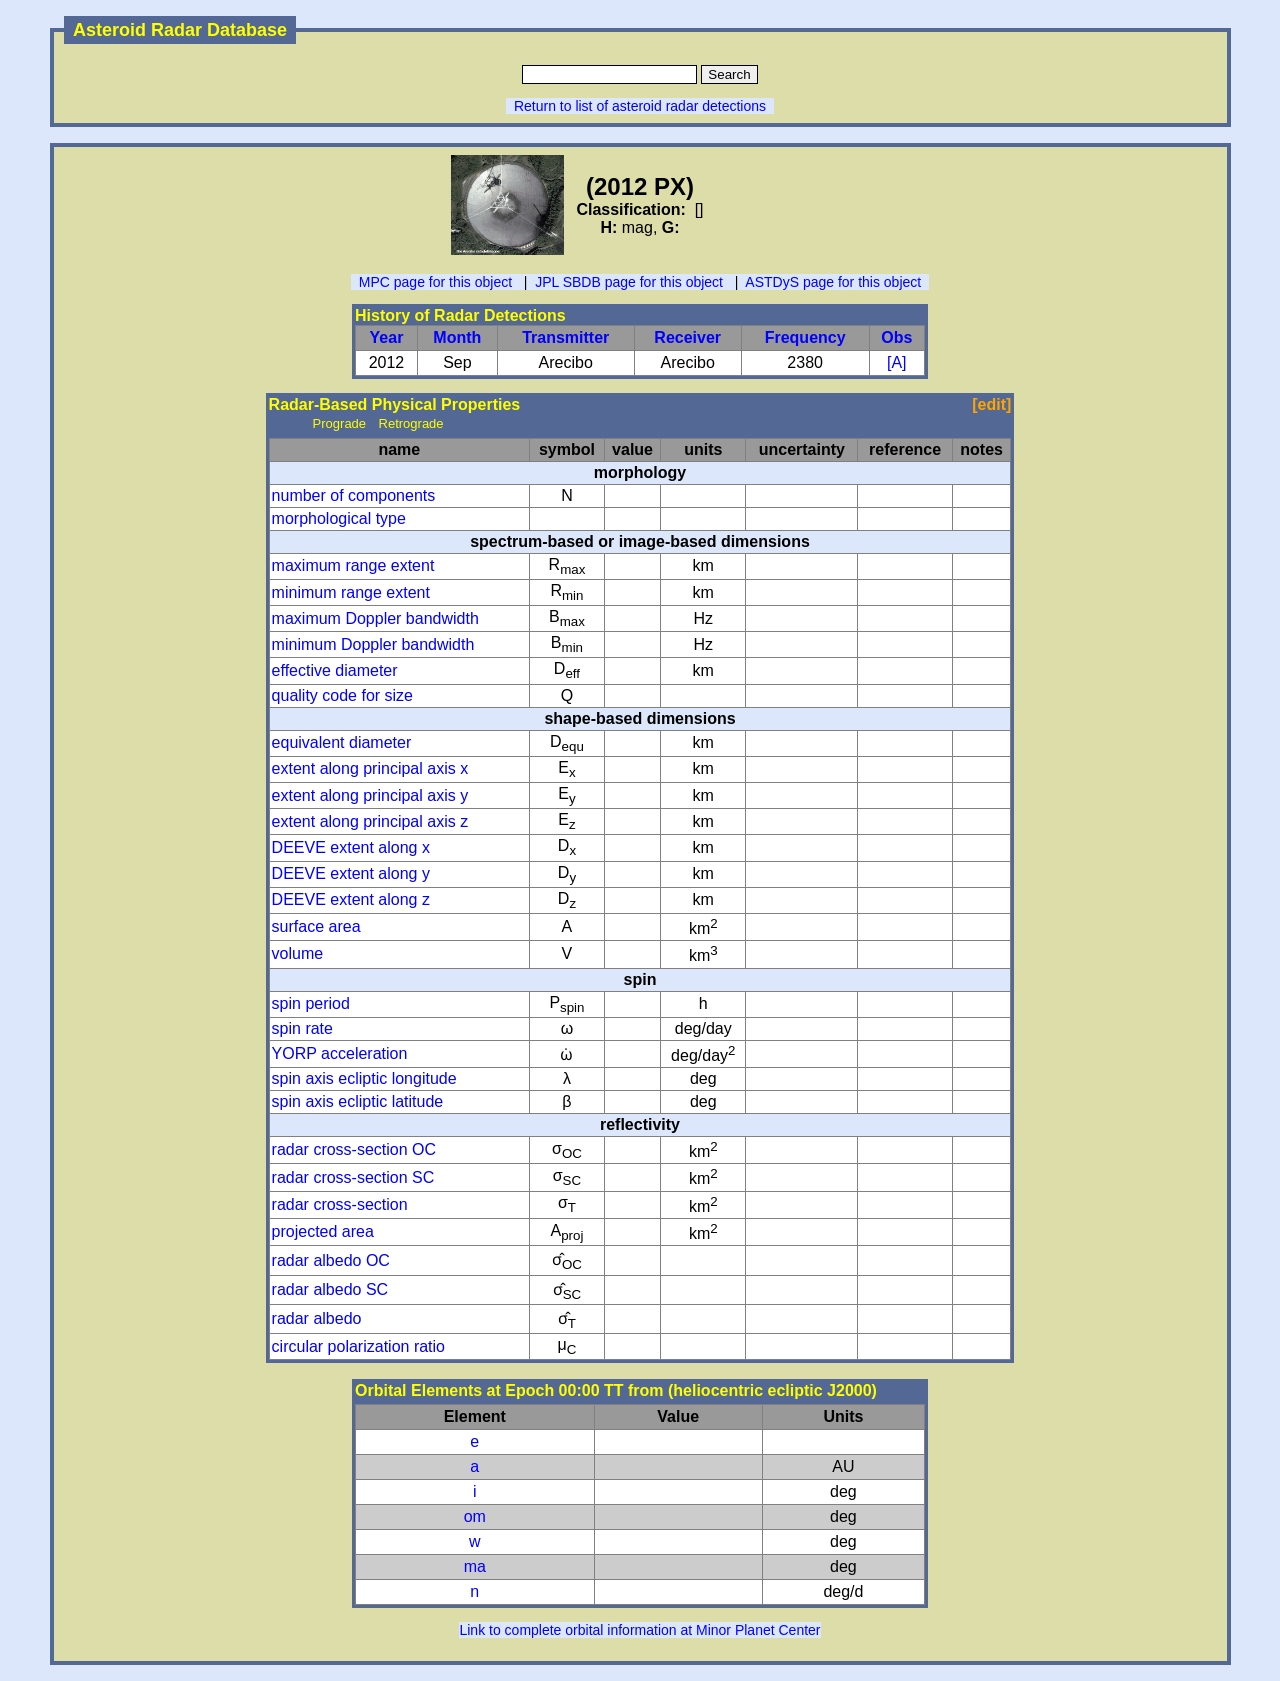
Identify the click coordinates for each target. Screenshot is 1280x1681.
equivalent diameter (342, 742)
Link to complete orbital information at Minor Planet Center (639, 1630)
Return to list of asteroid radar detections (640, 106)
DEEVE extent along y (351, 873)
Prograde (339, 423)
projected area (323, 1231)
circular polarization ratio (358, 1346)
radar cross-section (340, 1204)
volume (298, 953)
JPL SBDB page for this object (629, 282)
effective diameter (335, 670)
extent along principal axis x (370, 768)
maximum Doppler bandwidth (375, 618)
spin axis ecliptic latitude (358, 1101)
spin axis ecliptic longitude (364, 1078)
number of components (354, 495)
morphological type (339, 518)
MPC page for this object (435, 282)
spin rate (302, 1028)
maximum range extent (353, 565)
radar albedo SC (330, 1289)
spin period (311, 1003)
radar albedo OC (331, 1260)
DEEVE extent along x (351, 847)
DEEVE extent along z (351, 899)
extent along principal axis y (370, 795)
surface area (316, 926)
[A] (897, 362)
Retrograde (411, 423)
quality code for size (342, 695)
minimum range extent (351, 592)
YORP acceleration (340, 1053)
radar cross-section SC (353, 1177)
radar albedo (317, 1318)
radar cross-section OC (354, 1149)
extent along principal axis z (370, 821)
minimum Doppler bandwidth (373, 644)
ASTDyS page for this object (833, 282)
